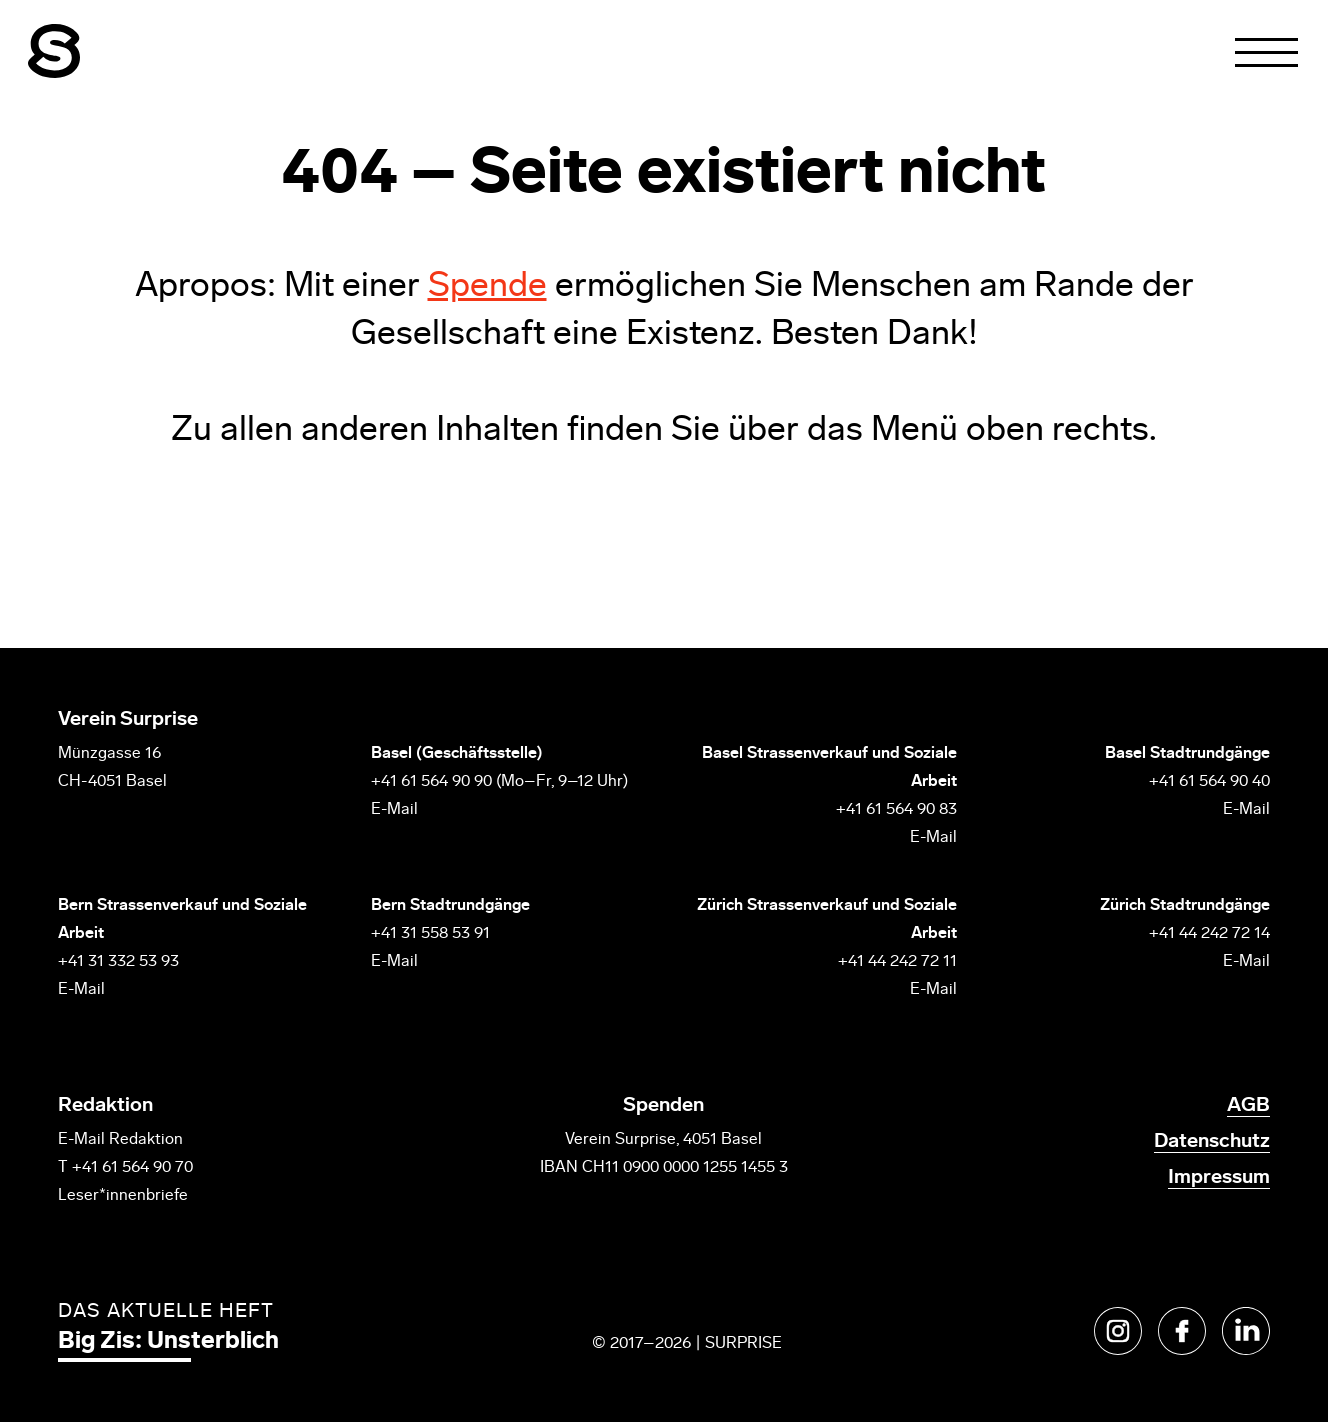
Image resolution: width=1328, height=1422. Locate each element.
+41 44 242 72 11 (897, 962)
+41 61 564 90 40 (1209, 782)
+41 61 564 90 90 (431, 782)
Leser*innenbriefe (123, 1196)
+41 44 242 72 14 (1209, 934)
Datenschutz (1212, 1142)
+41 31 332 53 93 (120, 962)
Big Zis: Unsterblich (168, 1342)
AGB (1248, 1106)
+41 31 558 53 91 (430, 934)
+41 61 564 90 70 (132, 1168)
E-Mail (394, 810)
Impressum (1219, 1178)
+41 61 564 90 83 (896, 810)
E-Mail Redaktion (120, 1140)
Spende (487, 287)
